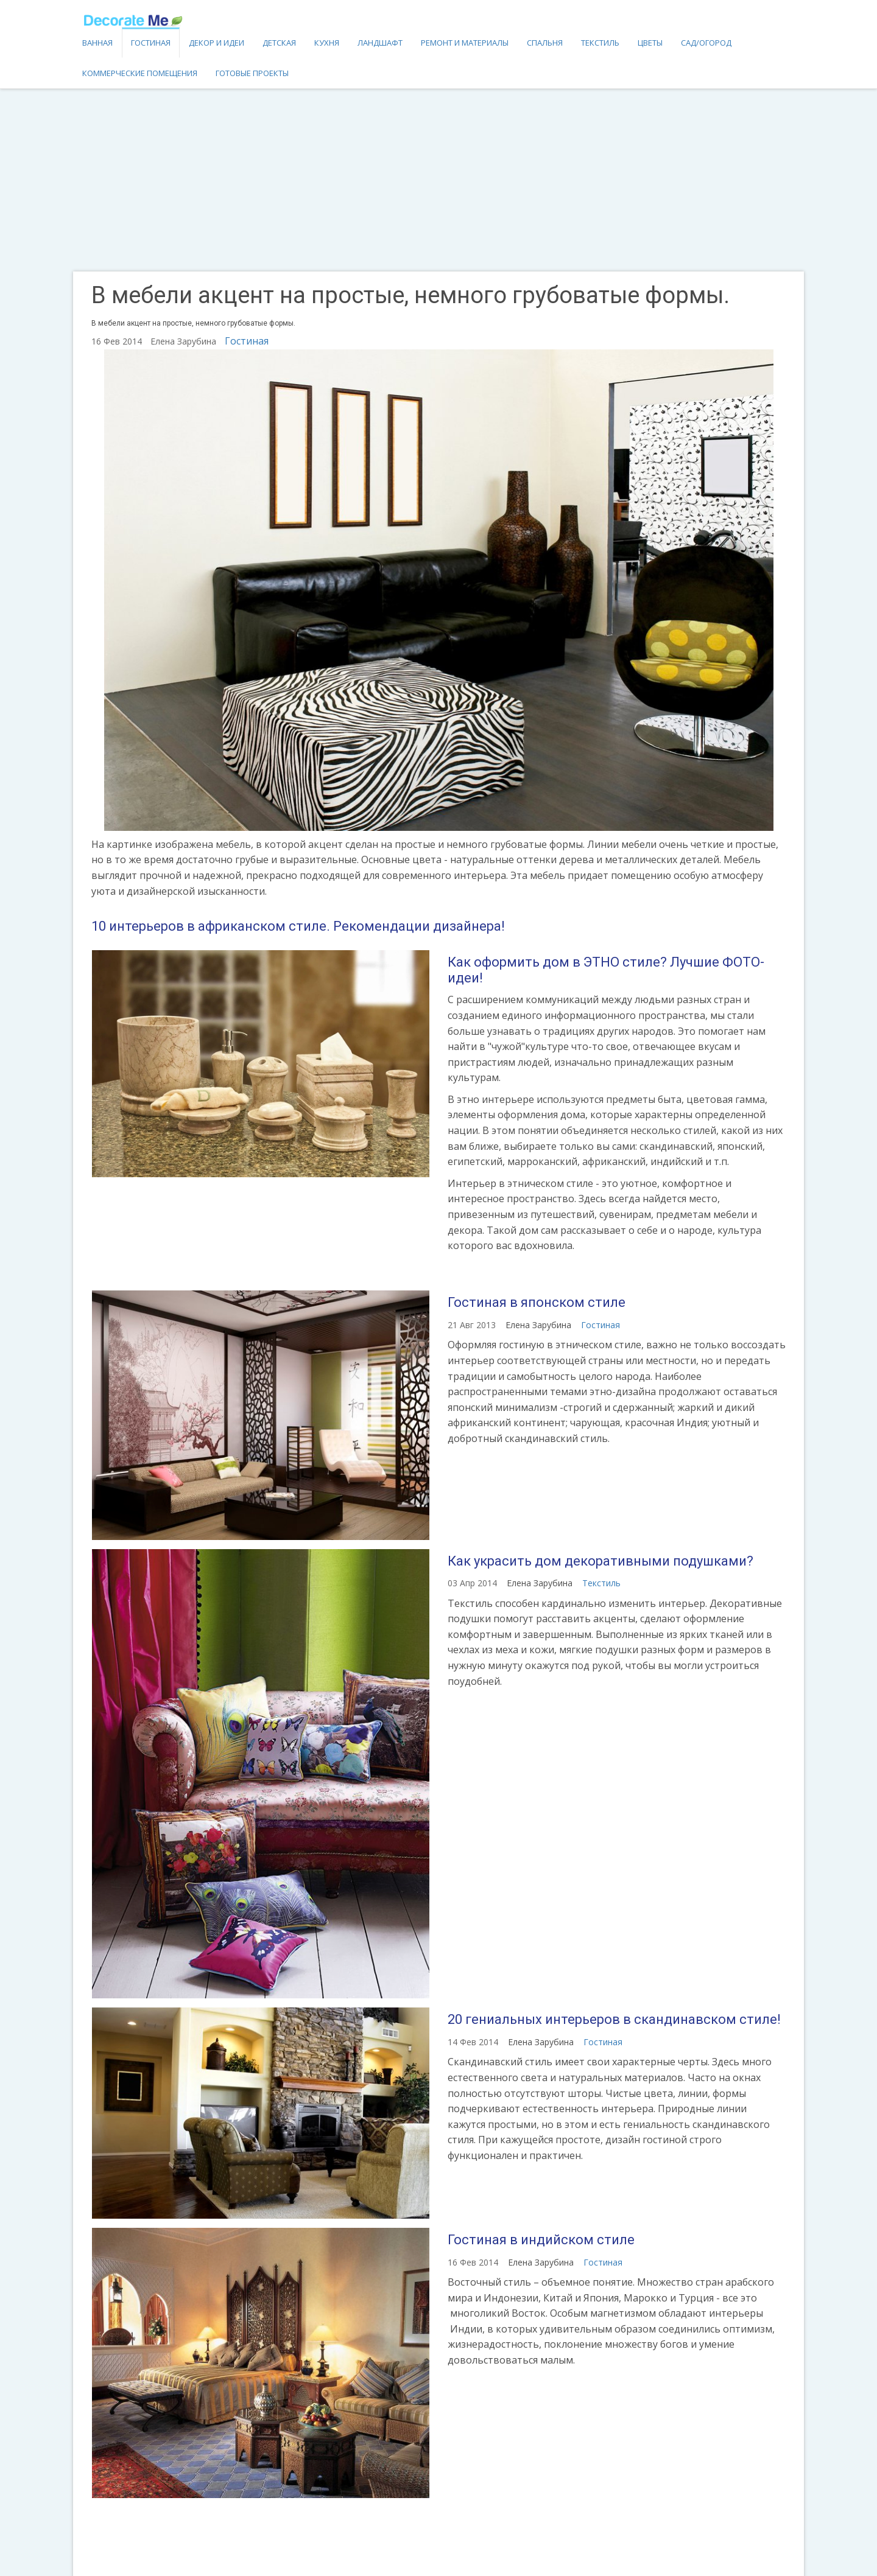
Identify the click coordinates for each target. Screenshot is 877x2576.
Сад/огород (706, 42)
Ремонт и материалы (465, 42)
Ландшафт (380, 42)
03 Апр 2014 (472, 1583)
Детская (279, 42)
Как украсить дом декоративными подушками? (600, 1561)
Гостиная (151, 42)
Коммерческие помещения (139, 73)
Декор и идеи (216, 42)
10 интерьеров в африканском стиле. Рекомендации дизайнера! (298, 926)
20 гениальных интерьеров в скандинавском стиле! (614, 2019)
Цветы (650, 42)
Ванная (97, 42)
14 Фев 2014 (473, 2042)
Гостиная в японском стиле (536, 1302)
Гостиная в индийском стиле (541, 2239)
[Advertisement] (438, 180)
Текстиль (600, 42)
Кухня (326, 42)
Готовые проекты (252, 73)
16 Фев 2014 (473, 2262)
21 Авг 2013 (472, 1325)
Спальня (545, 42)
